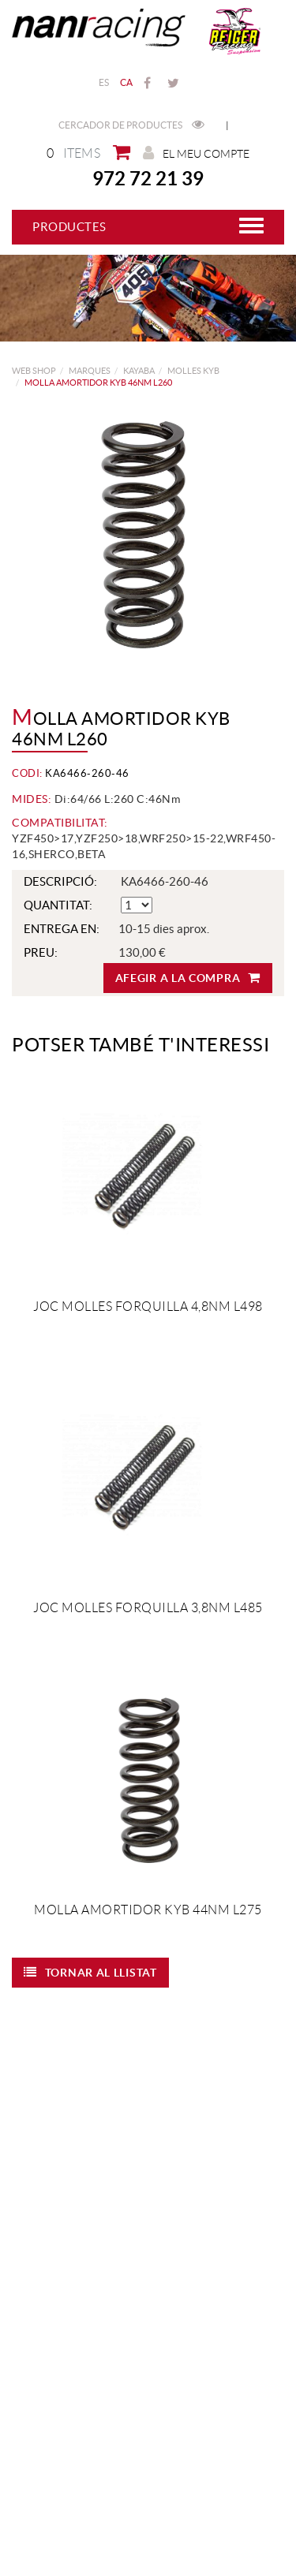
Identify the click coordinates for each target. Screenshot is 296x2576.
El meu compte (196, 153)
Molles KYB (193, 370)
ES (104, 82)
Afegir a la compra (187, 977)
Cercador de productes (131, 125)
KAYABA (139, 370)
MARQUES (90, 370)
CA (126, 82)
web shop (34, 370)
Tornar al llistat (90, 1972)
